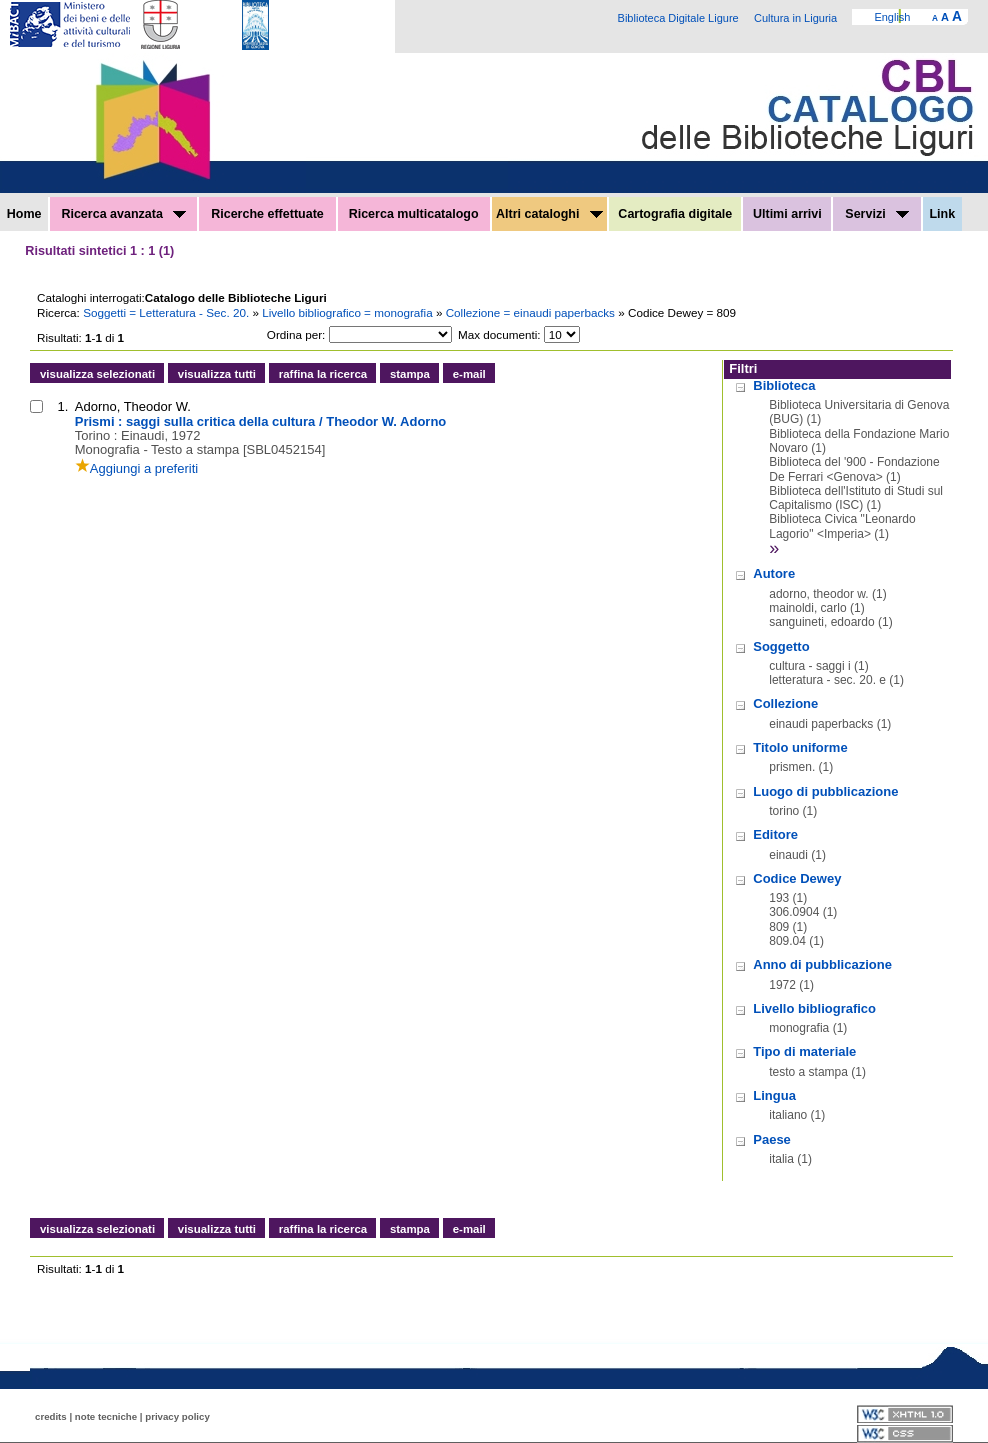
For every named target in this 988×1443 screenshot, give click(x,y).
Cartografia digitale (675, 214)
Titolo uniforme (800, 747)
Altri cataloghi (549, 214)
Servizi (877, 214)
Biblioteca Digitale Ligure (678, 18)
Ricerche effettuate (267, 214)
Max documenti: (499, 334)
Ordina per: (296, 334)
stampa (410, 374)
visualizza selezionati (97, 374)
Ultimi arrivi (787, 214)
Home (24, 214)
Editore (775, 834)
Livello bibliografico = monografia (349, 312)
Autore (774, 573)
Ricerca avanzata (123, 214)
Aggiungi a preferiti (136, 468)
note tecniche (106, 1416)
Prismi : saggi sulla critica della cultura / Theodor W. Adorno (261, 421)
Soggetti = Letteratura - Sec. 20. (167, 312)
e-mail (469, 374)
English (892, 17)
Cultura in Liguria (795, 18)
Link (942, 214)
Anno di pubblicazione (822, 964)
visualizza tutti (217, 374)
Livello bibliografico (814, 1008)
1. (62, 406)
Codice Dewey (797, 878)
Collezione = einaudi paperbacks (532, 312)
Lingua (774, 1095)
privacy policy (177, 1416)
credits (51, 1416)
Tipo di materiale (804, 1051)
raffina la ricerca (323, 374)
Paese (772, 1139)
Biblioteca (784, 385)
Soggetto (781, 646)
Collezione (785, 703)
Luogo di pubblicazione (825, 791)
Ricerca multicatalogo (414, 214)
